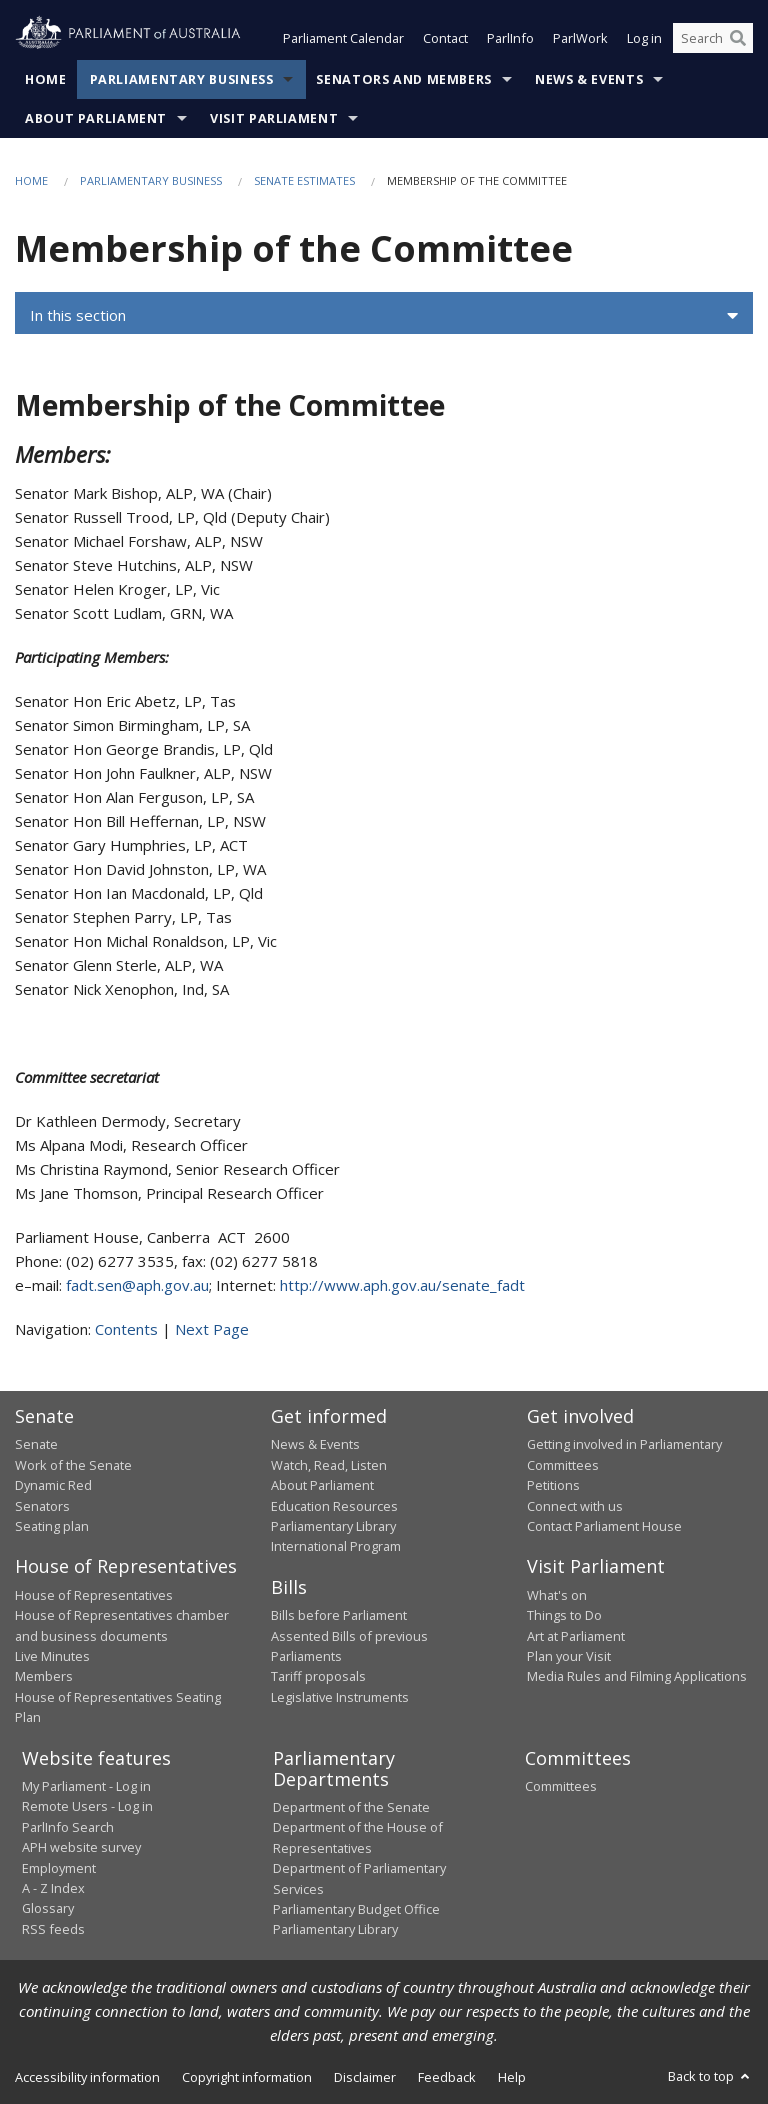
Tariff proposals (318, 1676)
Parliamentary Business (182, 79)
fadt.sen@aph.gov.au (137, 1285)
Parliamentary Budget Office (356, 1909)
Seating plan (52, 1526)
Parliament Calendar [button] (343, 38)
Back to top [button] (710, 2076)
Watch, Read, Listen (329, 1465)
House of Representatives (94, 1595)
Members (44, 1676)
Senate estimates (304, 180)
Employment (59, 1868)
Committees (561, 1786)
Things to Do (564, 1615)
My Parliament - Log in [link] (86, 1786)
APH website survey (81, 1847)
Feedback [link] (447, 2077)
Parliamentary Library (333, 1526)
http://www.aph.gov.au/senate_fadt (402, 1285)
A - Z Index (53, 1888)
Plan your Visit (569, 1656)
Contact (445, 38)
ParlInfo (510, 38)
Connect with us (575, 1506)
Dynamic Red (53, 1485)
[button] (384, 316)
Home (46, 79)
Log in (644, 38)
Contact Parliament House (604, 1526)
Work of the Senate (73, 1465)
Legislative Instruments (340, 1697)
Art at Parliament (576, 1636)
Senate (36, 1444)
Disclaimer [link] (365, 2077)
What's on (557, 1595)
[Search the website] (713, 38)
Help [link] (512, 2077)
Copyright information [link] (247, 2077)
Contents (126, 1329)
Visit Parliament (274, 118)
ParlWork (580, 38)
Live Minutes (52, 1656)
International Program (336, 1546)
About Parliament (96, 118)
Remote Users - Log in (87, 1806)
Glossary (48, 1908)
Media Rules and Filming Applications (637, 1676)
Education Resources (334, 1506)
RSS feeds (53, 1929)
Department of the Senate (351, 1807)
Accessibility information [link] (87, 2077)
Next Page (212, 1329)
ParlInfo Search (68, 1827)
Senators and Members (404, 79)
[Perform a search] (738, 38)
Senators (42, 1506)
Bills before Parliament (339, 1615)
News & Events (589, 79)
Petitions (553, 1485)
